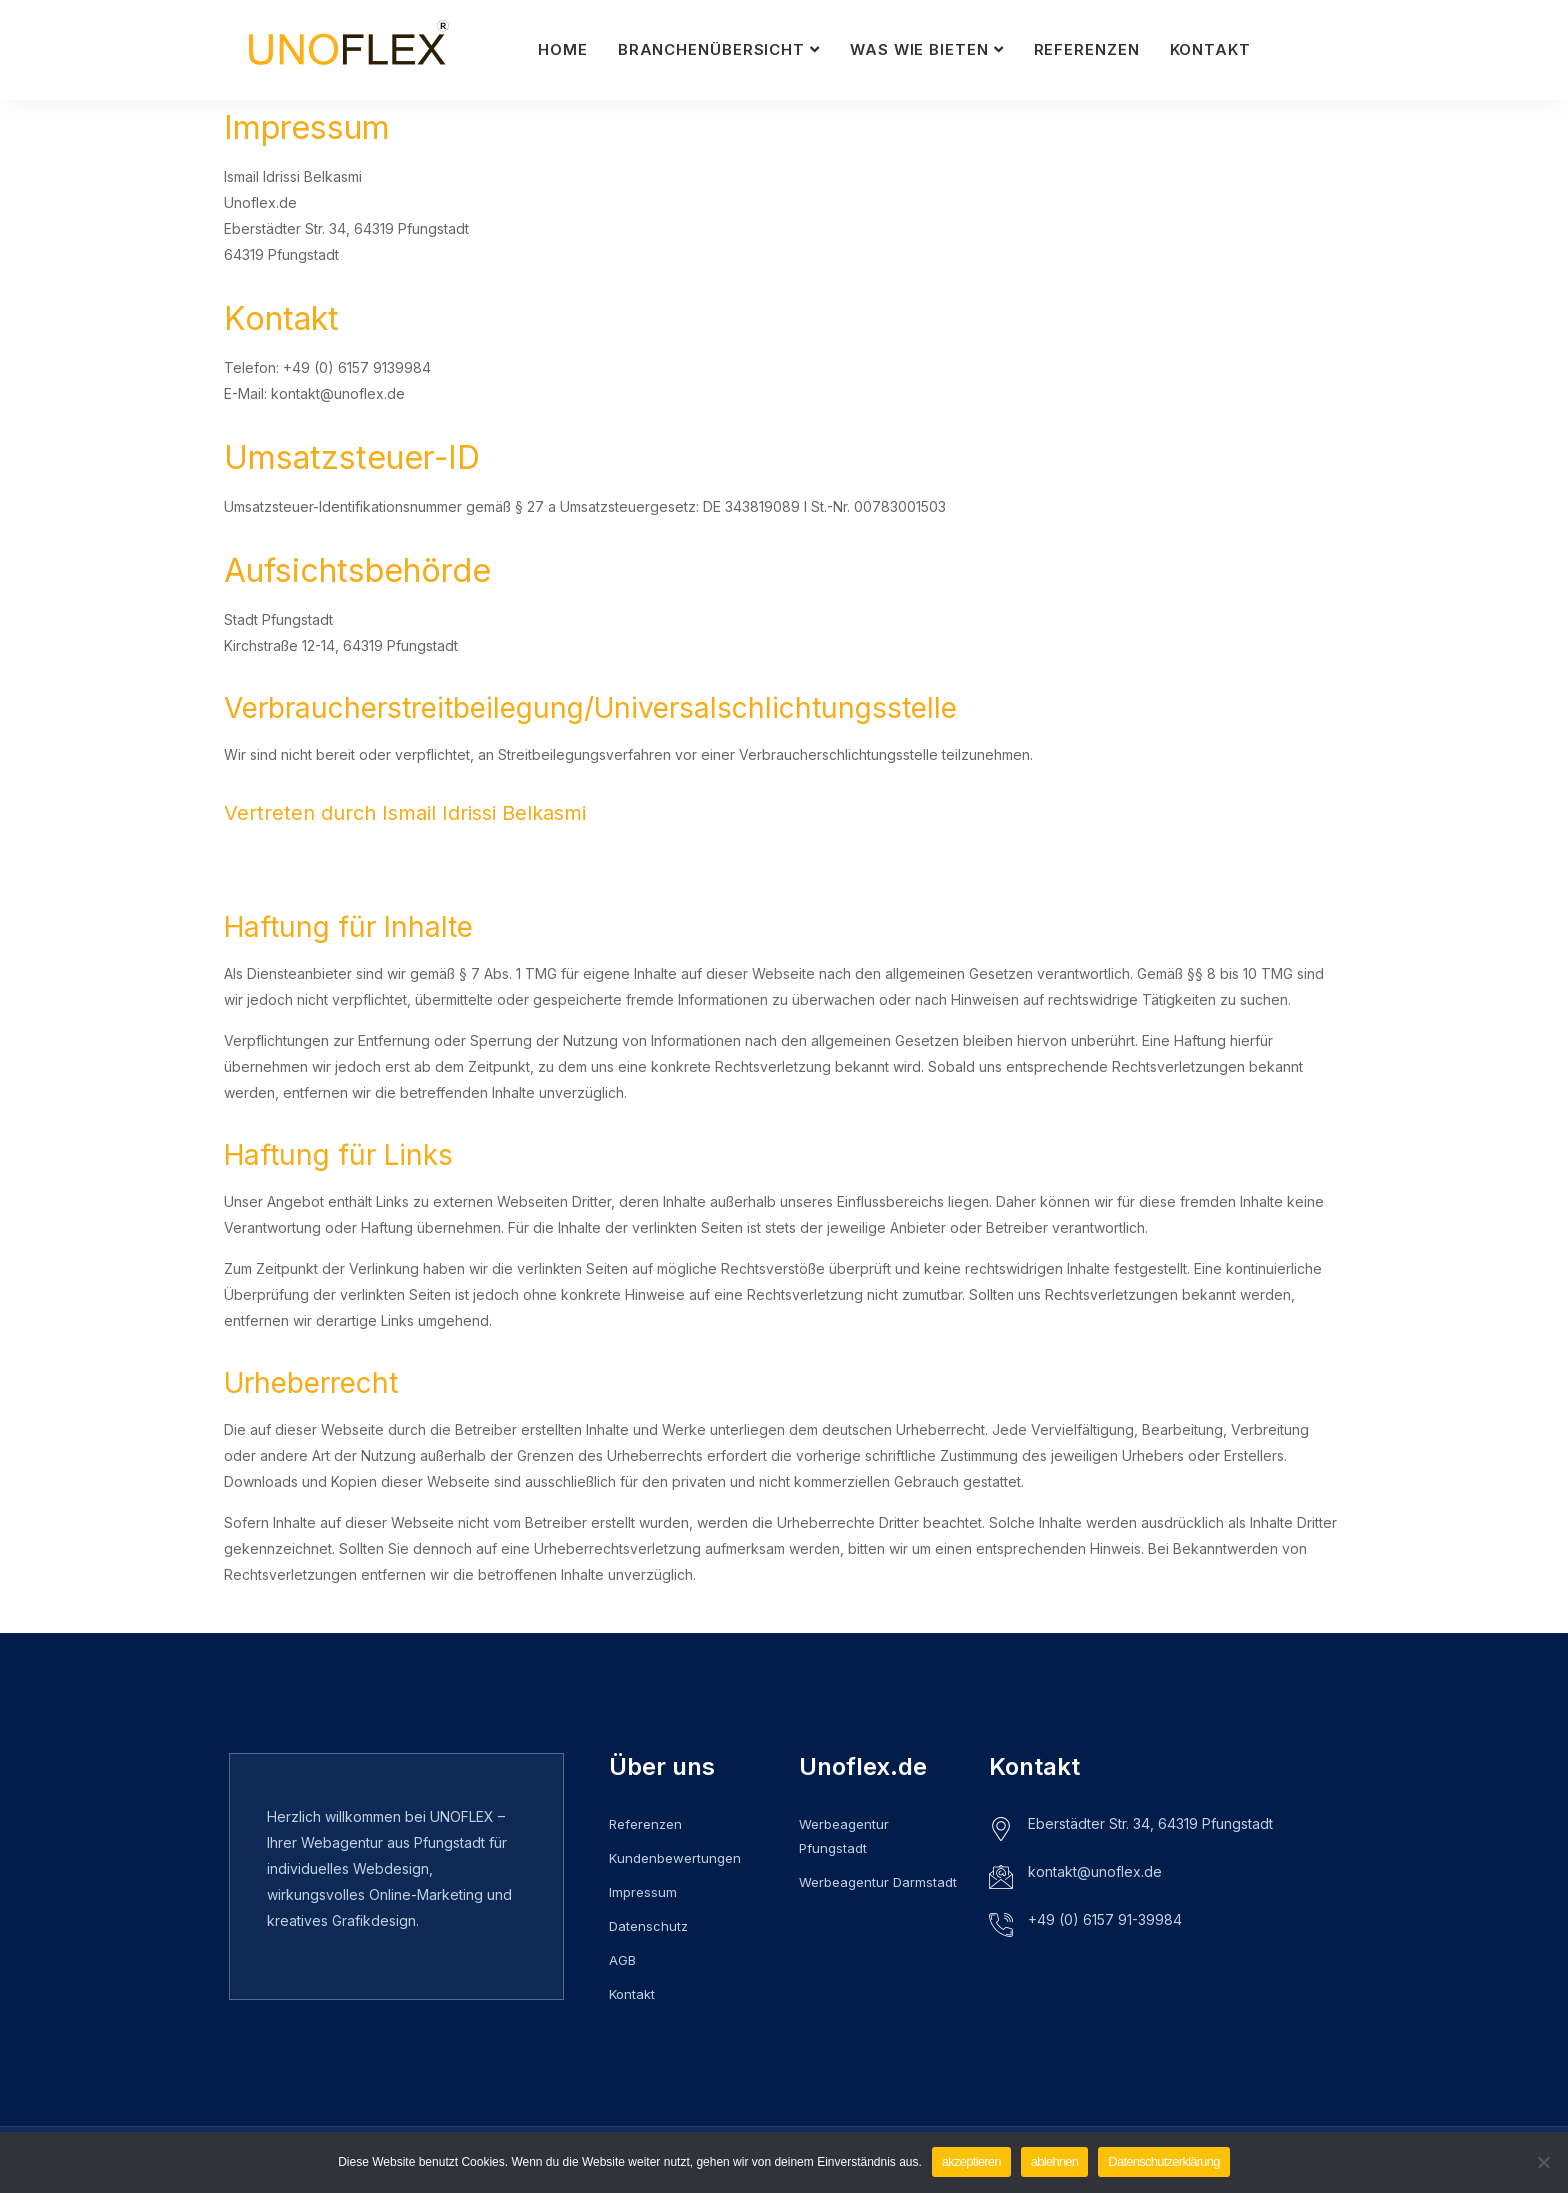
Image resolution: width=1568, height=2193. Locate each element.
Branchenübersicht (711, 49)
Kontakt (1210, 49)
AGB (622, 1960)
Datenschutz (648, 1926)
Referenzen (1087, 49)
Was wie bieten (919, 49)
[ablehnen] (1543, 2162)
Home (563, 49)
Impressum (643, 1892)
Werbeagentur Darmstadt (878, 1882)
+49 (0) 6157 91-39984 (1105, 1919)
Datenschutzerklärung (1163, 2161)
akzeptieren (971, 2161)
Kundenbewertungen (675, 1858)
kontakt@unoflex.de (1095, 1871)
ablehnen (1055, 2161)
